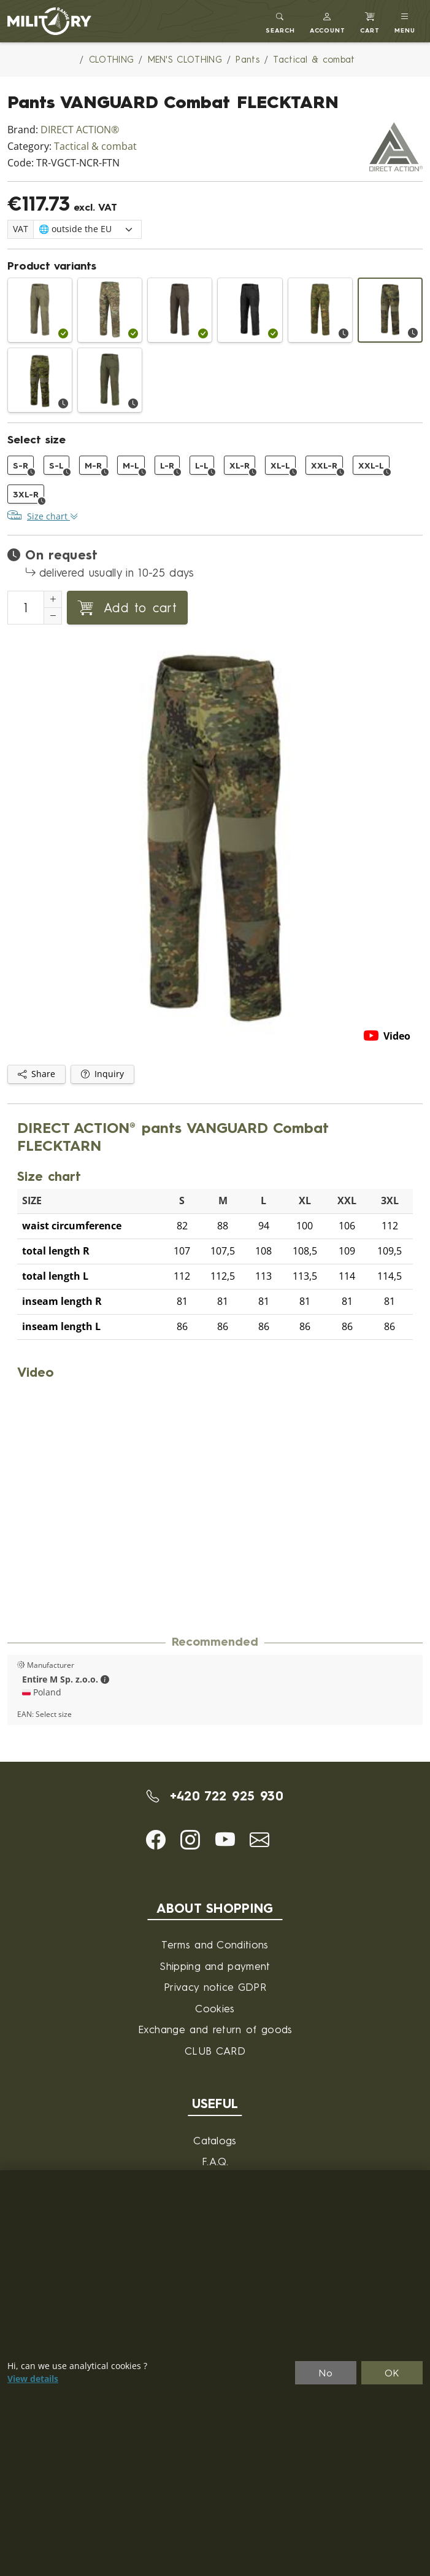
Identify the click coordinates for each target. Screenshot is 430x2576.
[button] (327, 21)
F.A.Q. (215, 2161)
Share (36, 1074)
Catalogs (215, 2140)
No (325, 2373)
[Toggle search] (280, 21)
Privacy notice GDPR (215, 1986)
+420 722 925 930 (215, 1796)
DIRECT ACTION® (79, 129)
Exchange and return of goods (215, 2029)
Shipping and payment (214, 1965)
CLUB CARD (215, 2050)
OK (392, 2373)
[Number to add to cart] (25, 608)
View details (32, 2378)
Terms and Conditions (214, 1944)
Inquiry (102, 1074)
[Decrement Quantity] (53, 616)
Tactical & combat (95, 146)
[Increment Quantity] (53, 599)
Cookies (214, 2008)
